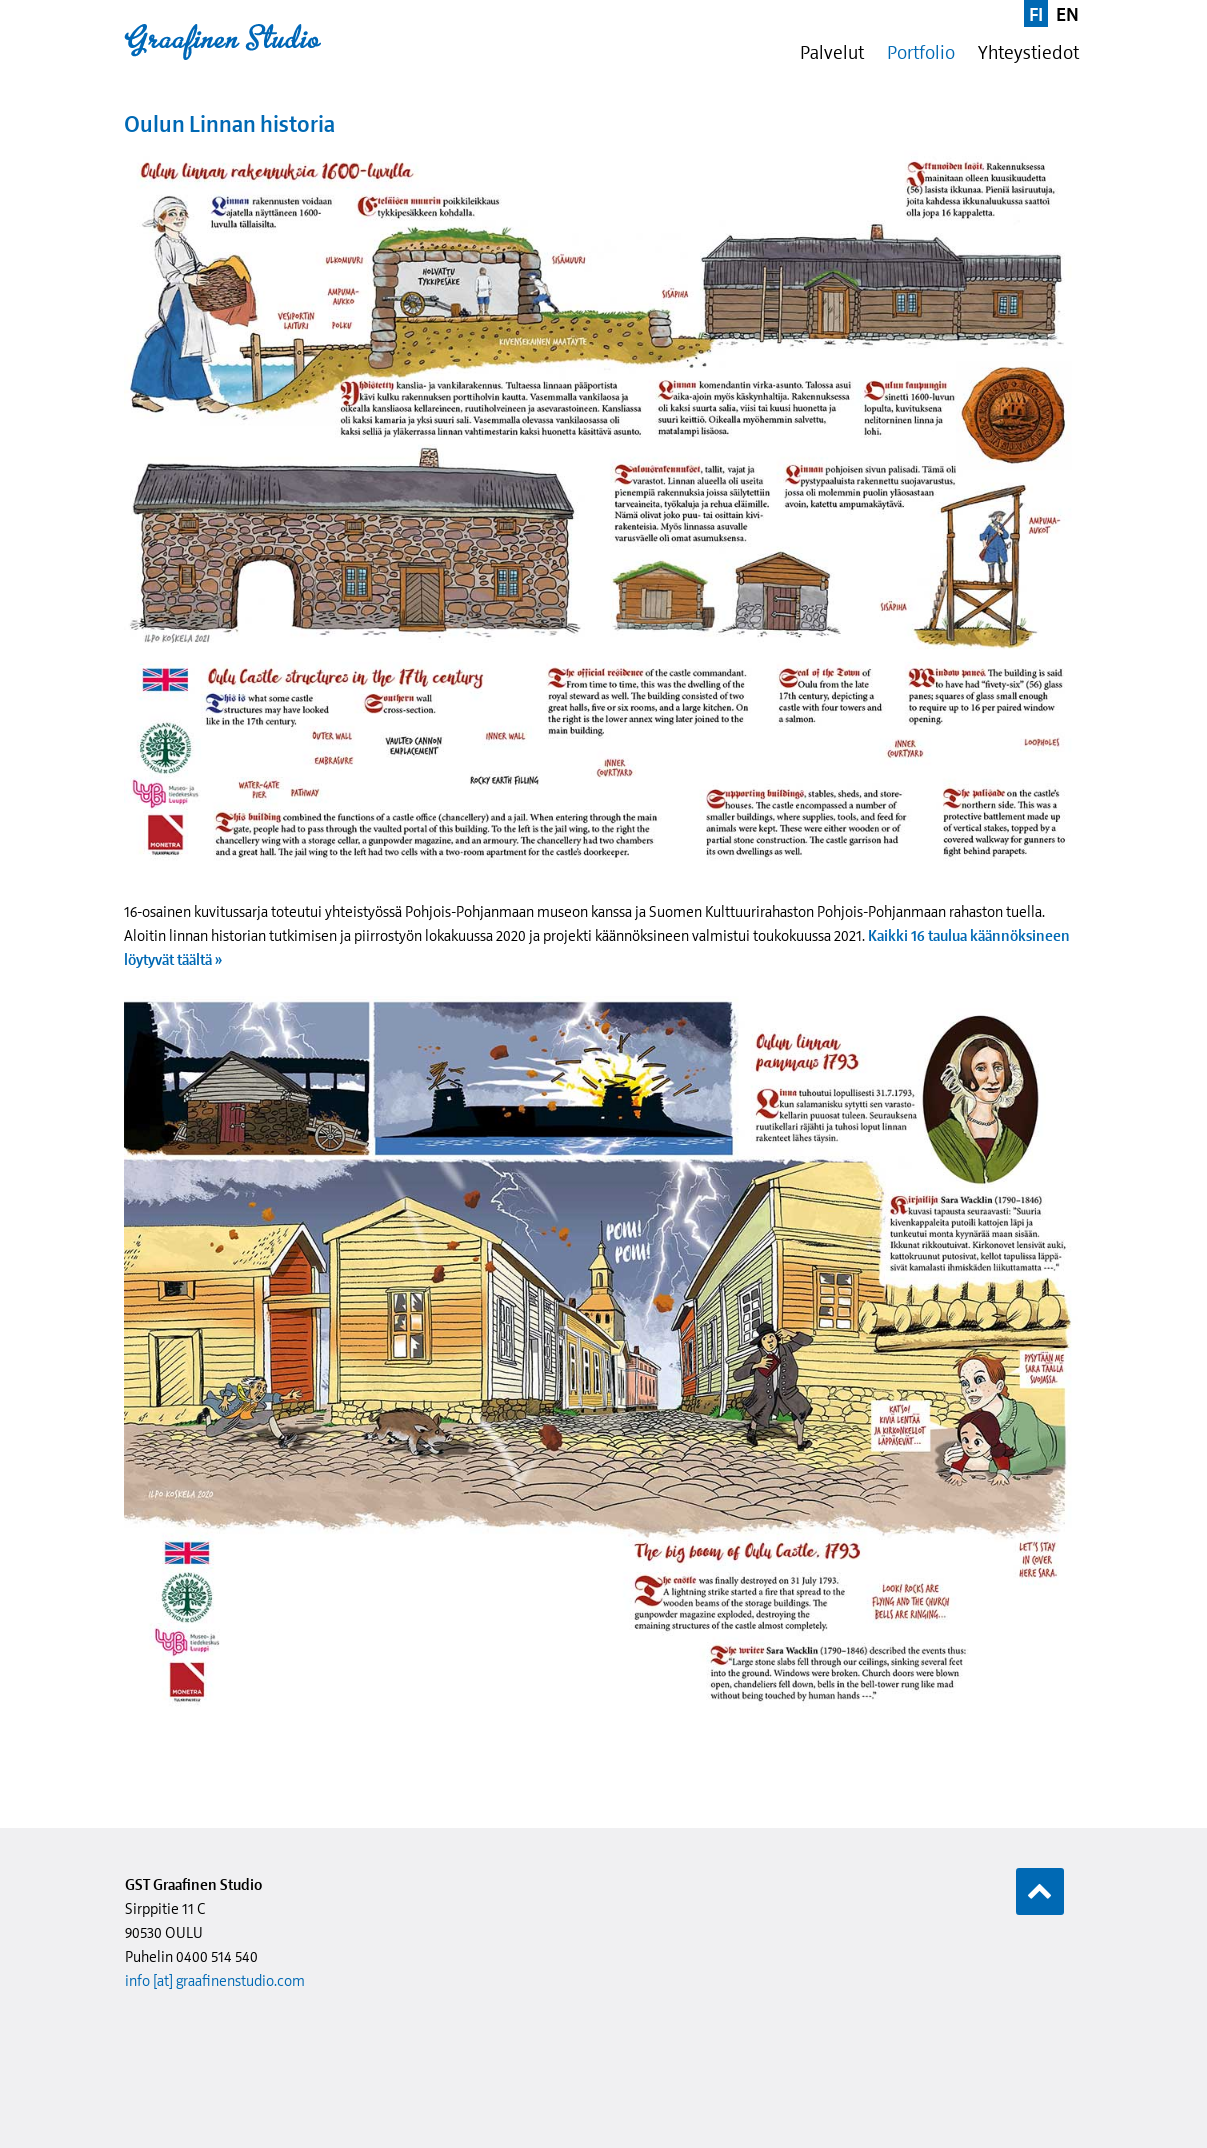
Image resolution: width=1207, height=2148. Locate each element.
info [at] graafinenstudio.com (215, 1981)
